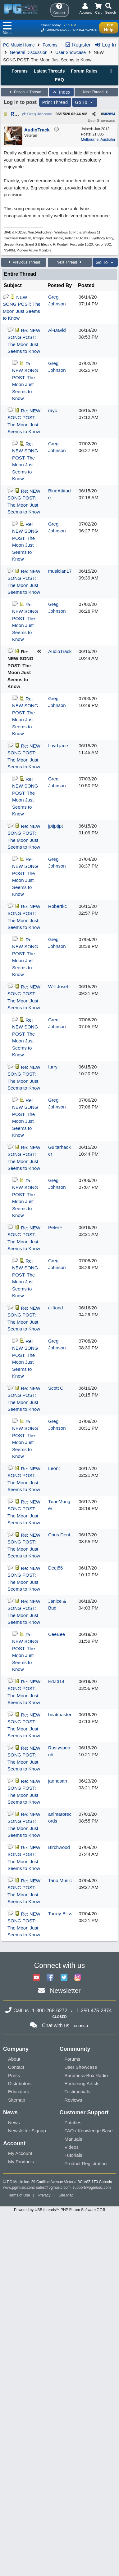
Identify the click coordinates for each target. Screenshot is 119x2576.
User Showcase (70, 52)
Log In (105, 44)
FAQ (59, 79)
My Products (21, 2161)
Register (78, 44)
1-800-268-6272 (57, 30)
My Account (20, 2153)
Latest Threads (49, 71)
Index (61, 92)
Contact (16, 2067)
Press (14, 2075)
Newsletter (65, 1990)
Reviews (73, 2100)
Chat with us (55, 2025)
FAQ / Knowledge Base (89, 2130)
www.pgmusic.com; (19, 2187)
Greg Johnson (37, 114)
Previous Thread (24, 92)
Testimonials (77, 2091)
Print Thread (55, 102)
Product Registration (86, 2163)
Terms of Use (19, 2195)
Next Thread (96, 92)
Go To (84, 102)
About (14, 2059)
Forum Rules (84, 71)
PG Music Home (19, 44)
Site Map (66, 2195)
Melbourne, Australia (98, 139)
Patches (73, 2122)
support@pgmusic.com (92, 2187)
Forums (50, 44)
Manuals (73, 2139)
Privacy (44, 2195)
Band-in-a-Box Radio (86, 2075)
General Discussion (28, 52)
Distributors (20, 2083)
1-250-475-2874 (84, 30)
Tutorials (73, 2155)
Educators (18, 2091)
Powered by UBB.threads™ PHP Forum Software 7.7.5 (59, 2210)
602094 (109, 114)
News (14, 2122)
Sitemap (16, 2100)
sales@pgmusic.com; (54, 2187)
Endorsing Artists (82, 2083)
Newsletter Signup (27, 2130)
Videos (72, 2147)
